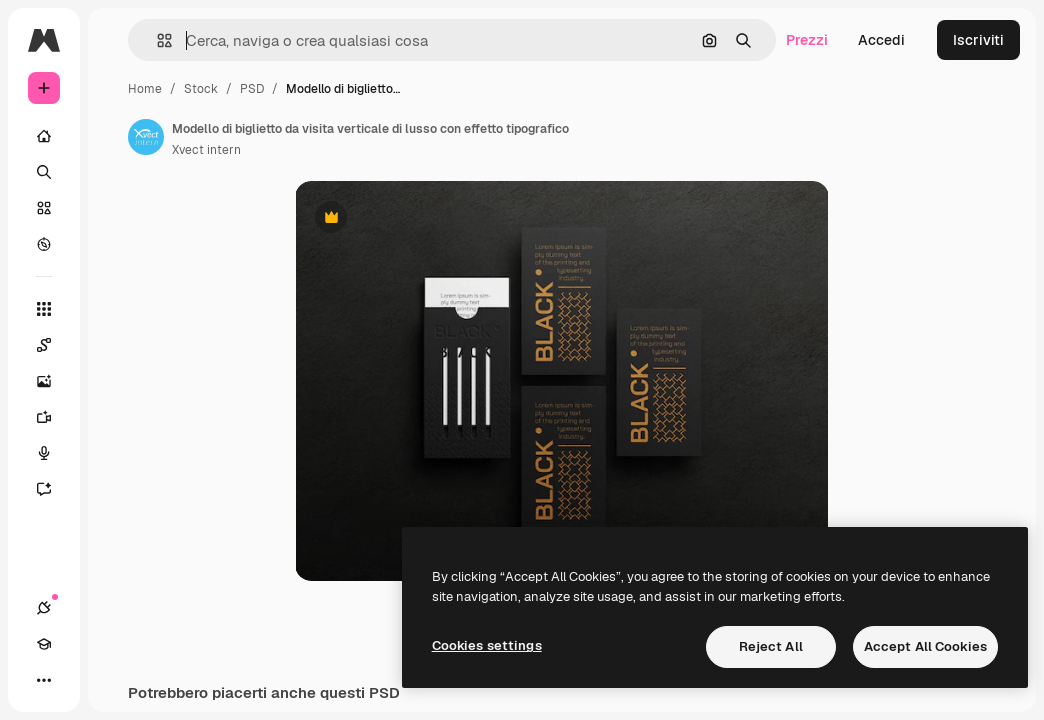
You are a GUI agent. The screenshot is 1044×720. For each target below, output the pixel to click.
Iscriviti (978, 40)
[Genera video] (54, 417)
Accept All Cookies (925, 646)
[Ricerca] (44, 172)
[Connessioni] (44, 608)
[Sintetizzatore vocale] (54, 453)
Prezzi (807, 40)
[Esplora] (44, 244)
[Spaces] (54, 345)
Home (145, 89)
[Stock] (44, 208)
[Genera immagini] (54, 381)
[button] (156, 40)
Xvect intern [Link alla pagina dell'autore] (206, 150)
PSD (252, 89)
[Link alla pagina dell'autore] (146, 137)
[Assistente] (54, 489)
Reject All (771, 646)
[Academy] (44, 644)
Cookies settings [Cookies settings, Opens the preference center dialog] (487, 645)
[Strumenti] (44, 309)
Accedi (881, 40)
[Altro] (44, 680)
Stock (201, 89)
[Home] (44, 136)
